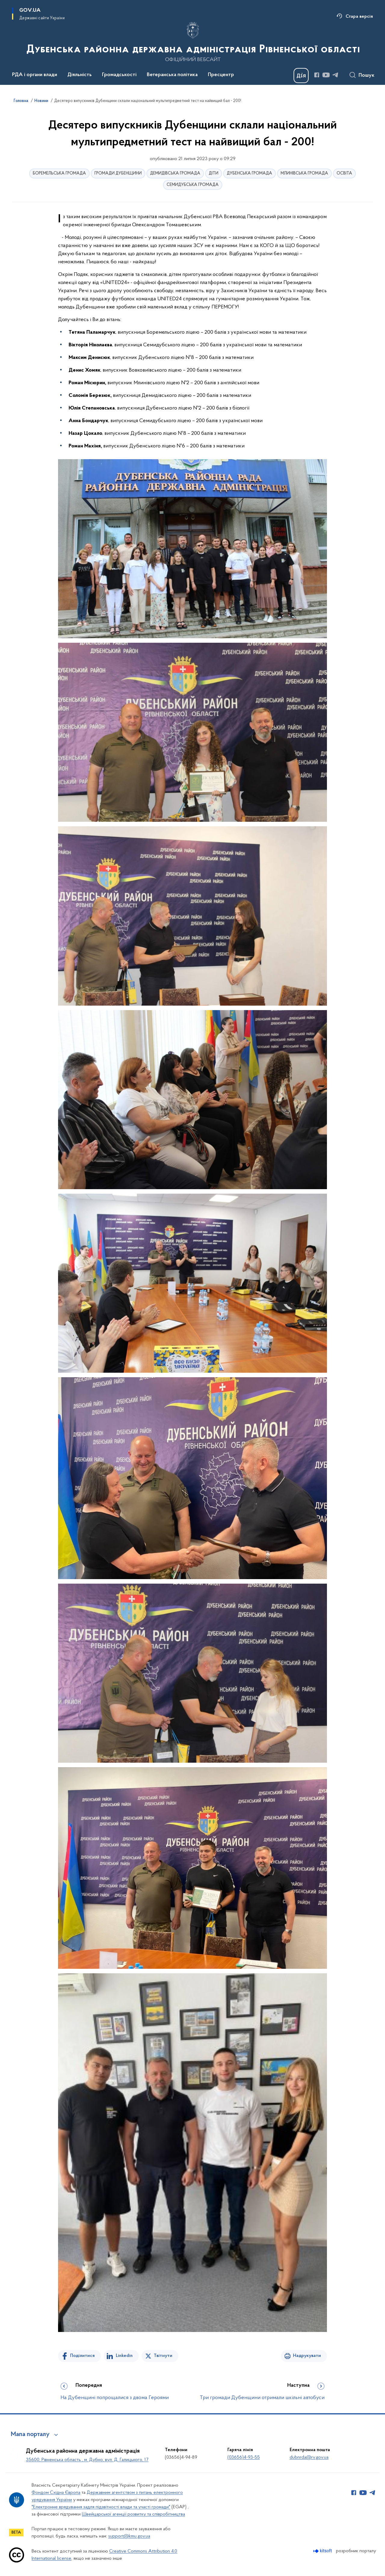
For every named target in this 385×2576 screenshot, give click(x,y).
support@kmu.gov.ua (129, 2536)
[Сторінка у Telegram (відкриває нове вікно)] (335, 75)
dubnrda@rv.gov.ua (309, 2457)
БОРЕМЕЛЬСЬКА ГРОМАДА (59, 173)
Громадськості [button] (119, 75)
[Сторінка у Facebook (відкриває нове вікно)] (316, 75)
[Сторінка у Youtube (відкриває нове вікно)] (326, 75)
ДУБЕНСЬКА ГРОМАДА (249, 173)
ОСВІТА (344, 173)
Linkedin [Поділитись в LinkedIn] (124, 2355)
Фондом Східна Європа (56, 2492)
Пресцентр (221, 75)
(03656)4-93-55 (243, 2457)
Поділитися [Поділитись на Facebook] (82, 2355)
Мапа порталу (30, 2434)
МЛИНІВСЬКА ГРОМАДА (304, 173)
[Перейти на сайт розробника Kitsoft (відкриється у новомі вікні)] (323, 2551)
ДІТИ (213, 173)
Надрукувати (307, 2355)
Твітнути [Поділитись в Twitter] (163, 2355)
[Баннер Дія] (301, 75)
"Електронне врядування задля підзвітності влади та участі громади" (101, 2507)
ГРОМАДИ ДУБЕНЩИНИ (118, 173)
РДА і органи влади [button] (34, 75)
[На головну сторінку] (192, 42)
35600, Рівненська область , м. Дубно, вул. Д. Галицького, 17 (87, 2459)
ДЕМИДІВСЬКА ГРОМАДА (175, 173)
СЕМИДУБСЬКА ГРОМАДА (193, 185)
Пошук (366, 75)
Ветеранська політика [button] (172, 75)
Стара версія (359, 16)
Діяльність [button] (79, 75)
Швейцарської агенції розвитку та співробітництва (133, 2514)
